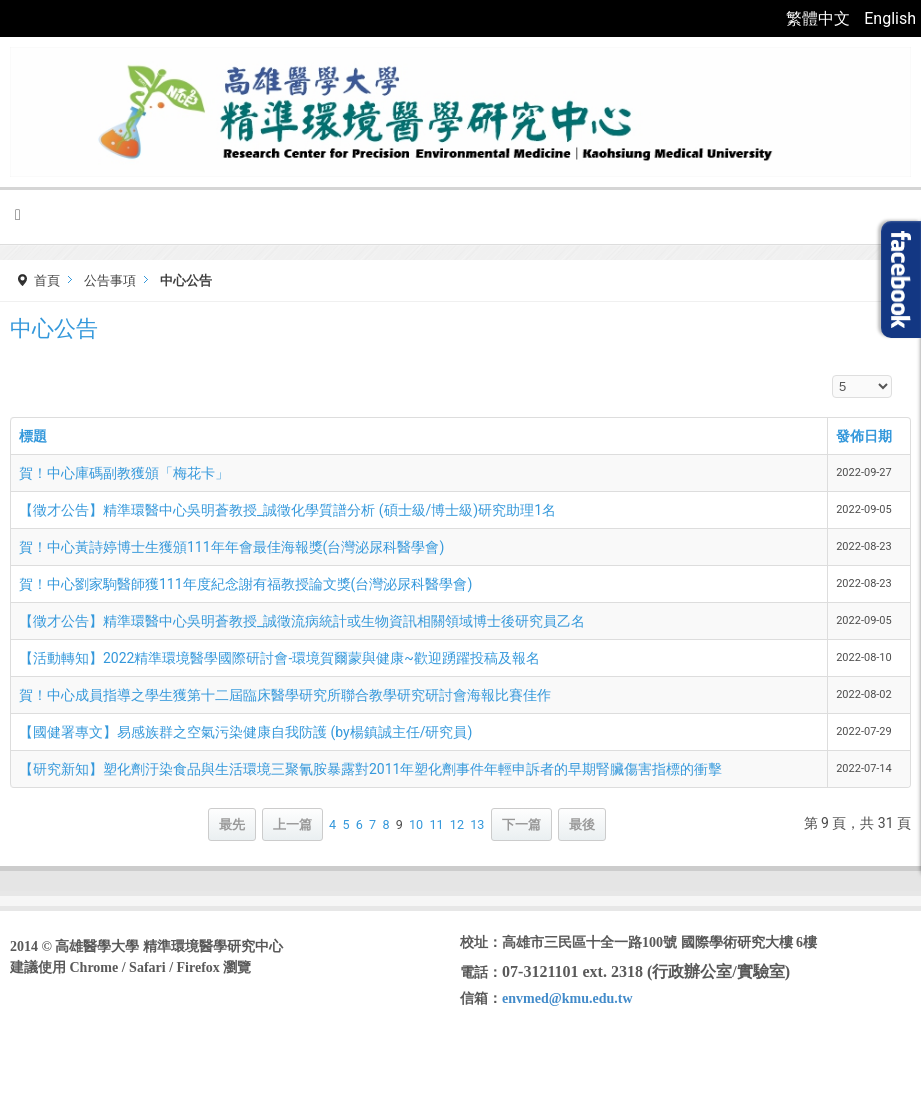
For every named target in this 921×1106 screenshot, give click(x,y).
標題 (33, 436)
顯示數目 (832, 375)
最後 (582, 824)
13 (477, 824)
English (890, 18)
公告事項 (110, 280)
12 (457, 824)
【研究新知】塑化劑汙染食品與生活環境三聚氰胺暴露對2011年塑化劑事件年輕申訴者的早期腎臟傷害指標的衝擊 (370, 769)
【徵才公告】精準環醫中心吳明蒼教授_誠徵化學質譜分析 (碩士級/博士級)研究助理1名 (287, 510)
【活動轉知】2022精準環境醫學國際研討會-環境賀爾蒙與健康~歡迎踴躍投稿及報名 (279, 658)
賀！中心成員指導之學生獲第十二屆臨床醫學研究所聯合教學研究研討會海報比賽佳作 (285, 695)
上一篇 (292, 824)
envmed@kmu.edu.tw (567, 998)
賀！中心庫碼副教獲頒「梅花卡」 (124, 473)
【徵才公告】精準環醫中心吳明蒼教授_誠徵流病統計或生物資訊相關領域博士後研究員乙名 (302, 621)
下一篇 (521, 824)
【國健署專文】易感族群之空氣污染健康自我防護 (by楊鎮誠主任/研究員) (245, 732)
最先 (232, 824)
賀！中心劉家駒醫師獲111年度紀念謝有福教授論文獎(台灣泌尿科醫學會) (245, 584)
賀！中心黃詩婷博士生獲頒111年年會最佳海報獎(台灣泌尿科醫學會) (231, 547)
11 (436, 824)
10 (416, 824)
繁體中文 (820, 18)
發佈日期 (864, 436)
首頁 (47, 280)
